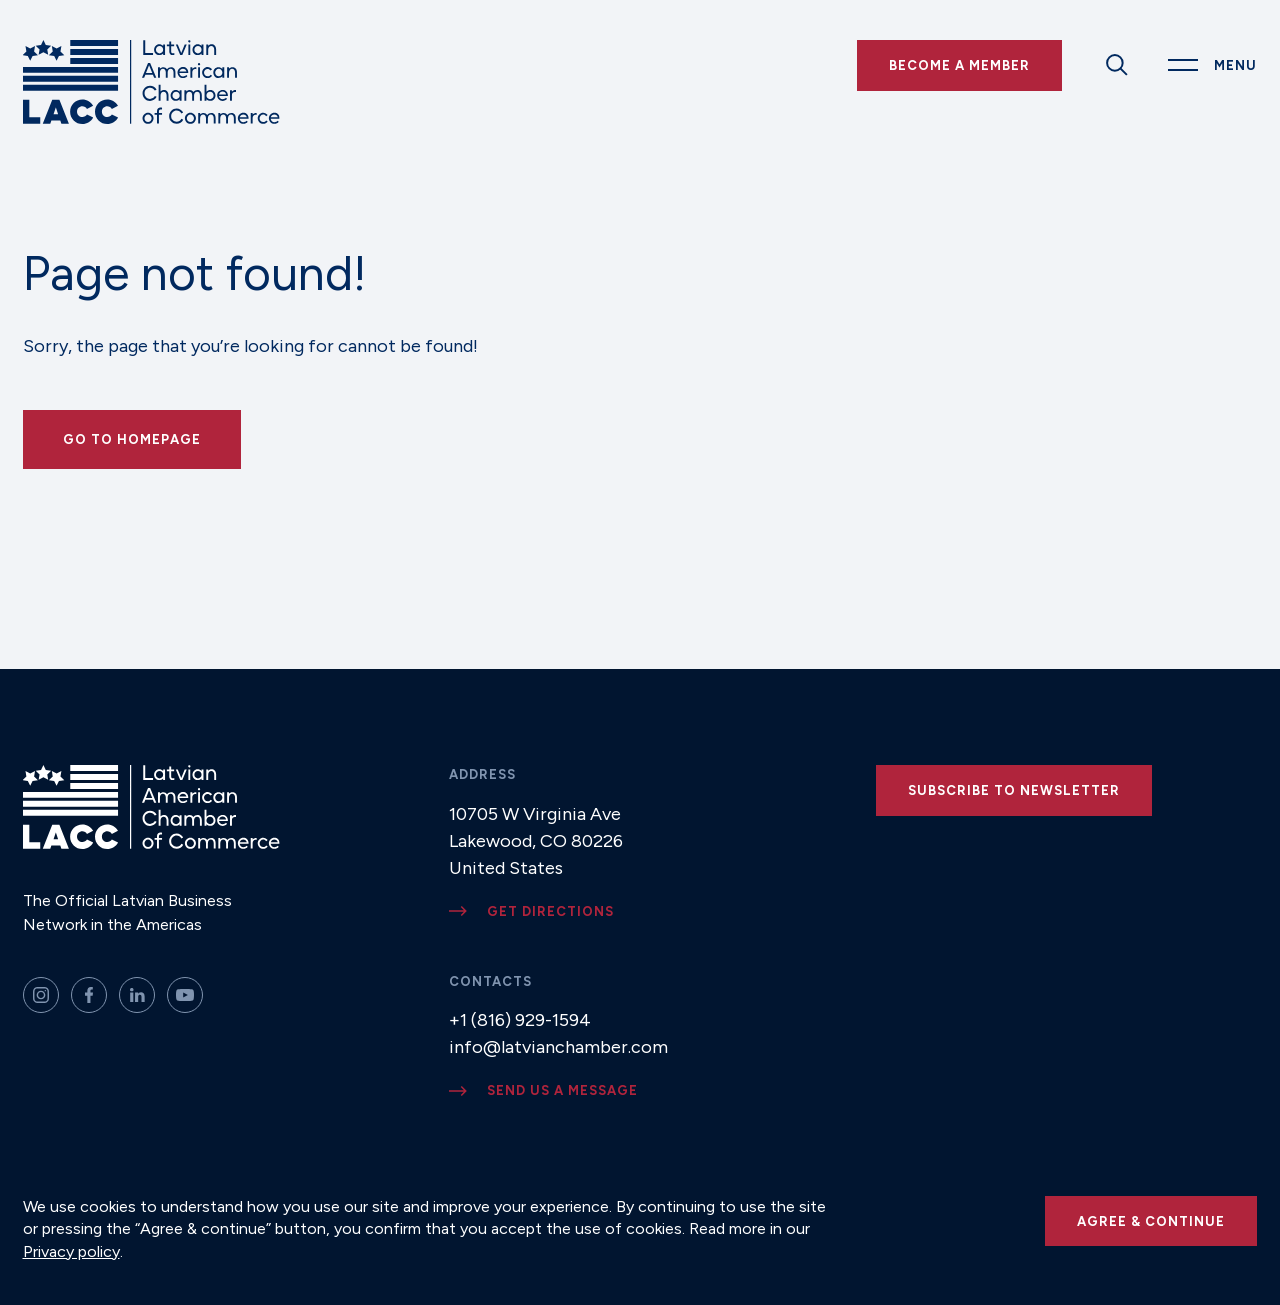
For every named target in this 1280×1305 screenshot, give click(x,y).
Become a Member (959, 65)
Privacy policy (71, 1251)
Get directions (550, 911)
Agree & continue (1151, 1221)
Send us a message (562, 1090)
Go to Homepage (132, 439)
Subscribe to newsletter (1014, 790)
